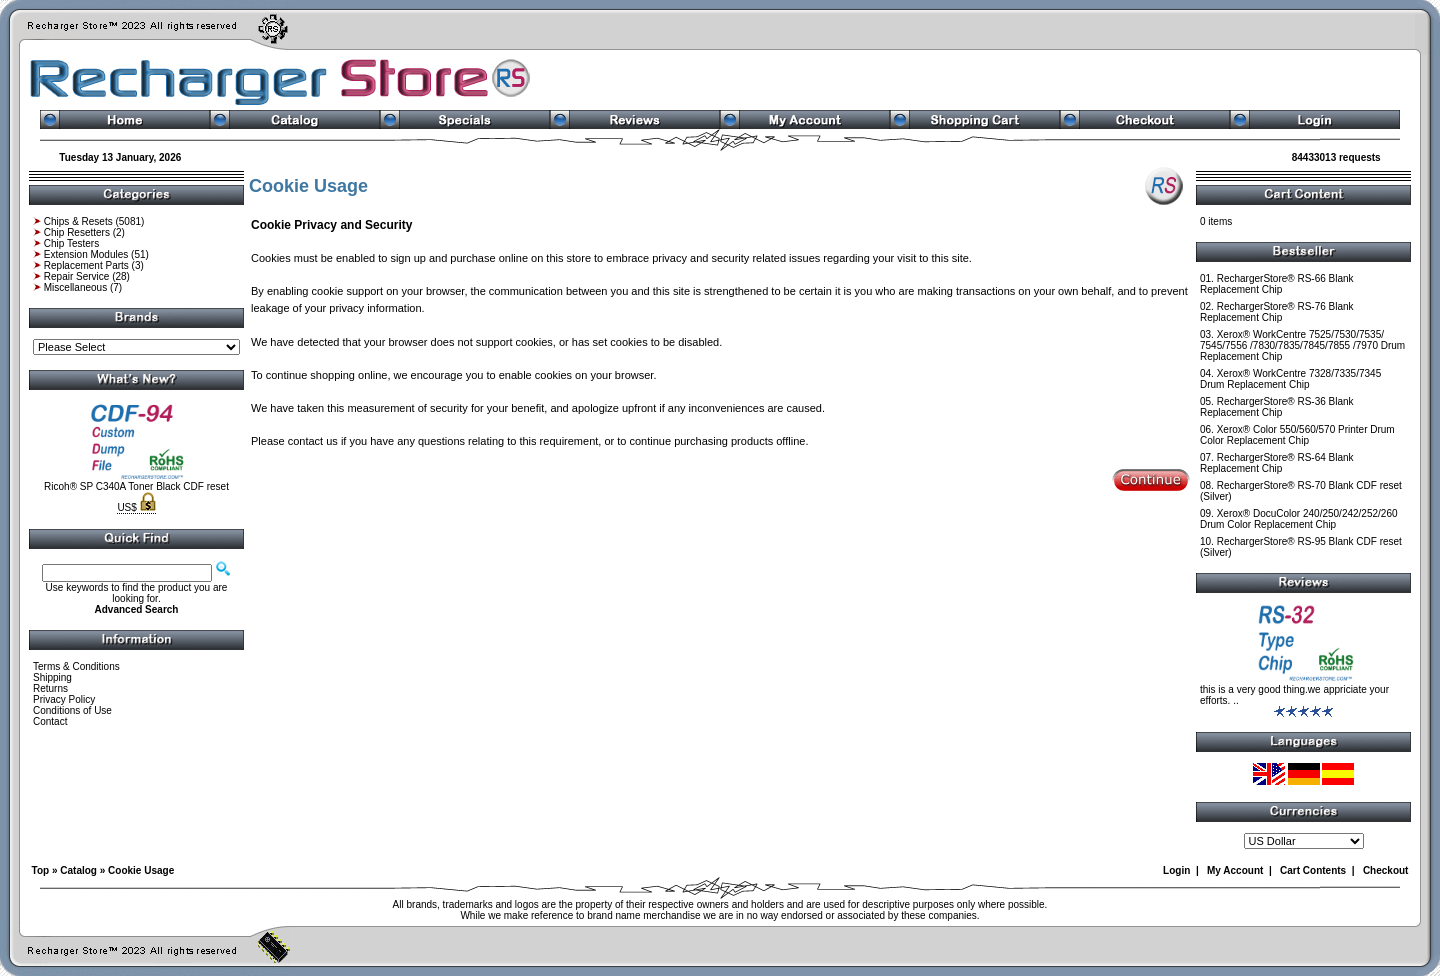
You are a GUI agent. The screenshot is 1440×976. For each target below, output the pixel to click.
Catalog (78, 870)
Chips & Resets (78, 221)
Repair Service (77, 276)
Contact (50, 721)
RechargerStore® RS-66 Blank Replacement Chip (1277, 284)
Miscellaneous (75, 287)
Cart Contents (1313, 870)
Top (41, 870)
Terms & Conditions (76, 666)
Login (1176, 870)
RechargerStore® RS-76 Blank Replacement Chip (1277, 312)
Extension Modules (86, 254)
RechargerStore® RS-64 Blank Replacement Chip (1277, 463)
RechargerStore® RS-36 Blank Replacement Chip (1277, 407)
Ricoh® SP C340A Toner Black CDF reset (136, 486)
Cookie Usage (141, 870)
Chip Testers (71, 243)
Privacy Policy (64, 699)
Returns (50, 688)
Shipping (52, 677)
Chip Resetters (77, 232)
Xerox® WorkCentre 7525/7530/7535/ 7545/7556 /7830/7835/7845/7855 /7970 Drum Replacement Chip (1302, 345)
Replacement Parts (86, 265)
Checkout (1386, 870)
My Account (1235, 870)
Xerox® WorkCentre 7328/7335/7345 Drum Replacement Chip (1290, 379)
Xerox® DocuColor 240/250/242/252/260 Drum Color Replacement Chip (1299, 519)
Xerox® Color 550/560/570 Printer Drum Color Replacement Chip (1297, 435)
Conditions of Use (72, 710)
